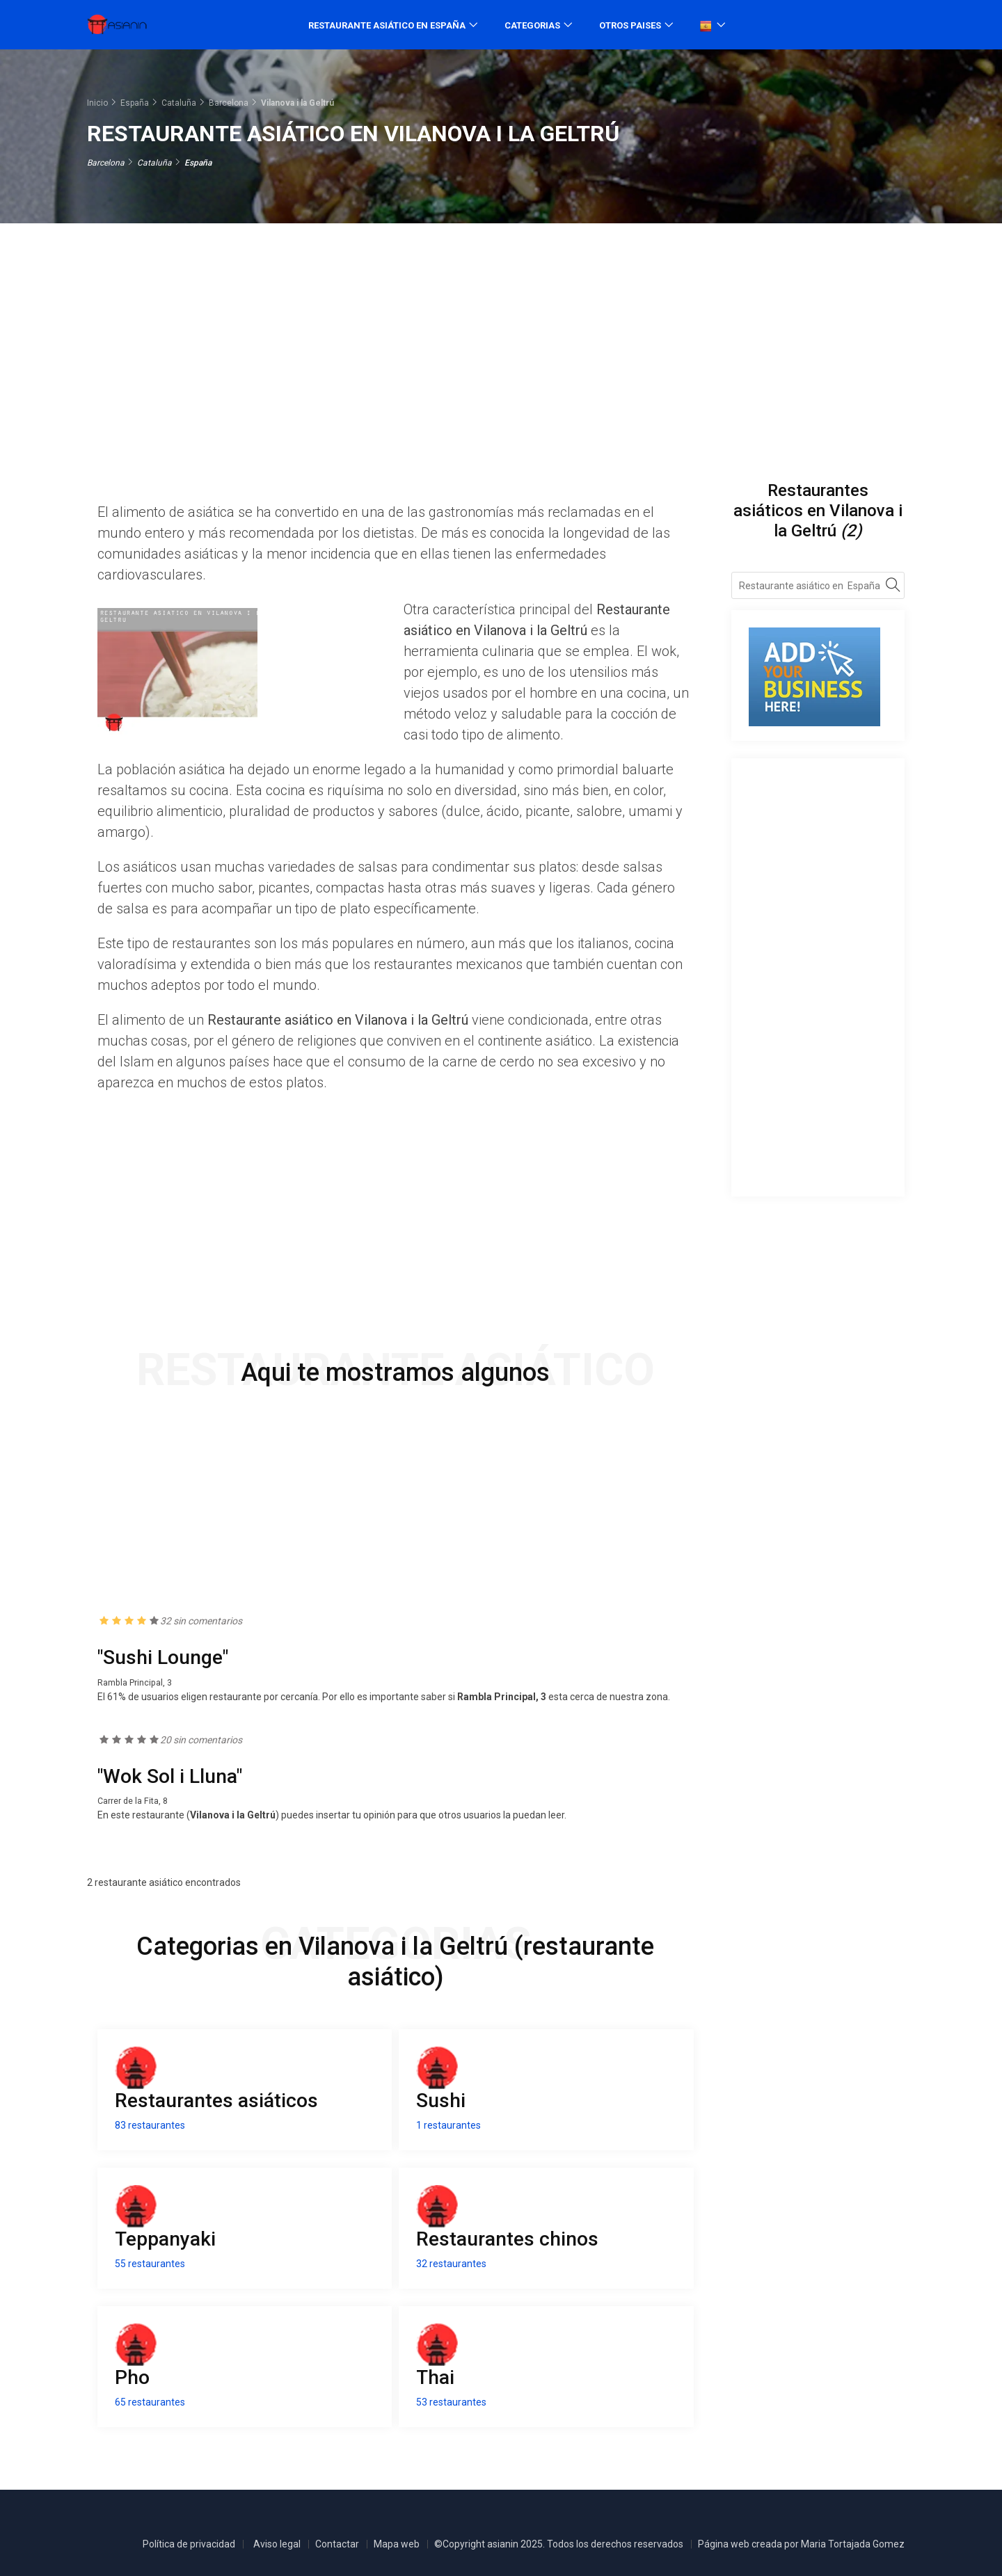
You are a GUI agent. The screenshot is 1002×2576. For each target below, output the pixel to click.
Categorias (532, 25)
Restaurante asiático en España (387, 25)
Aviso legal (277, 2544)
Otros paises (630, 25)
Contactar (337, 2544)
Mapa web (397, 2544)
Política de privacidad (189, 2544)
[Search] (893, 587)
